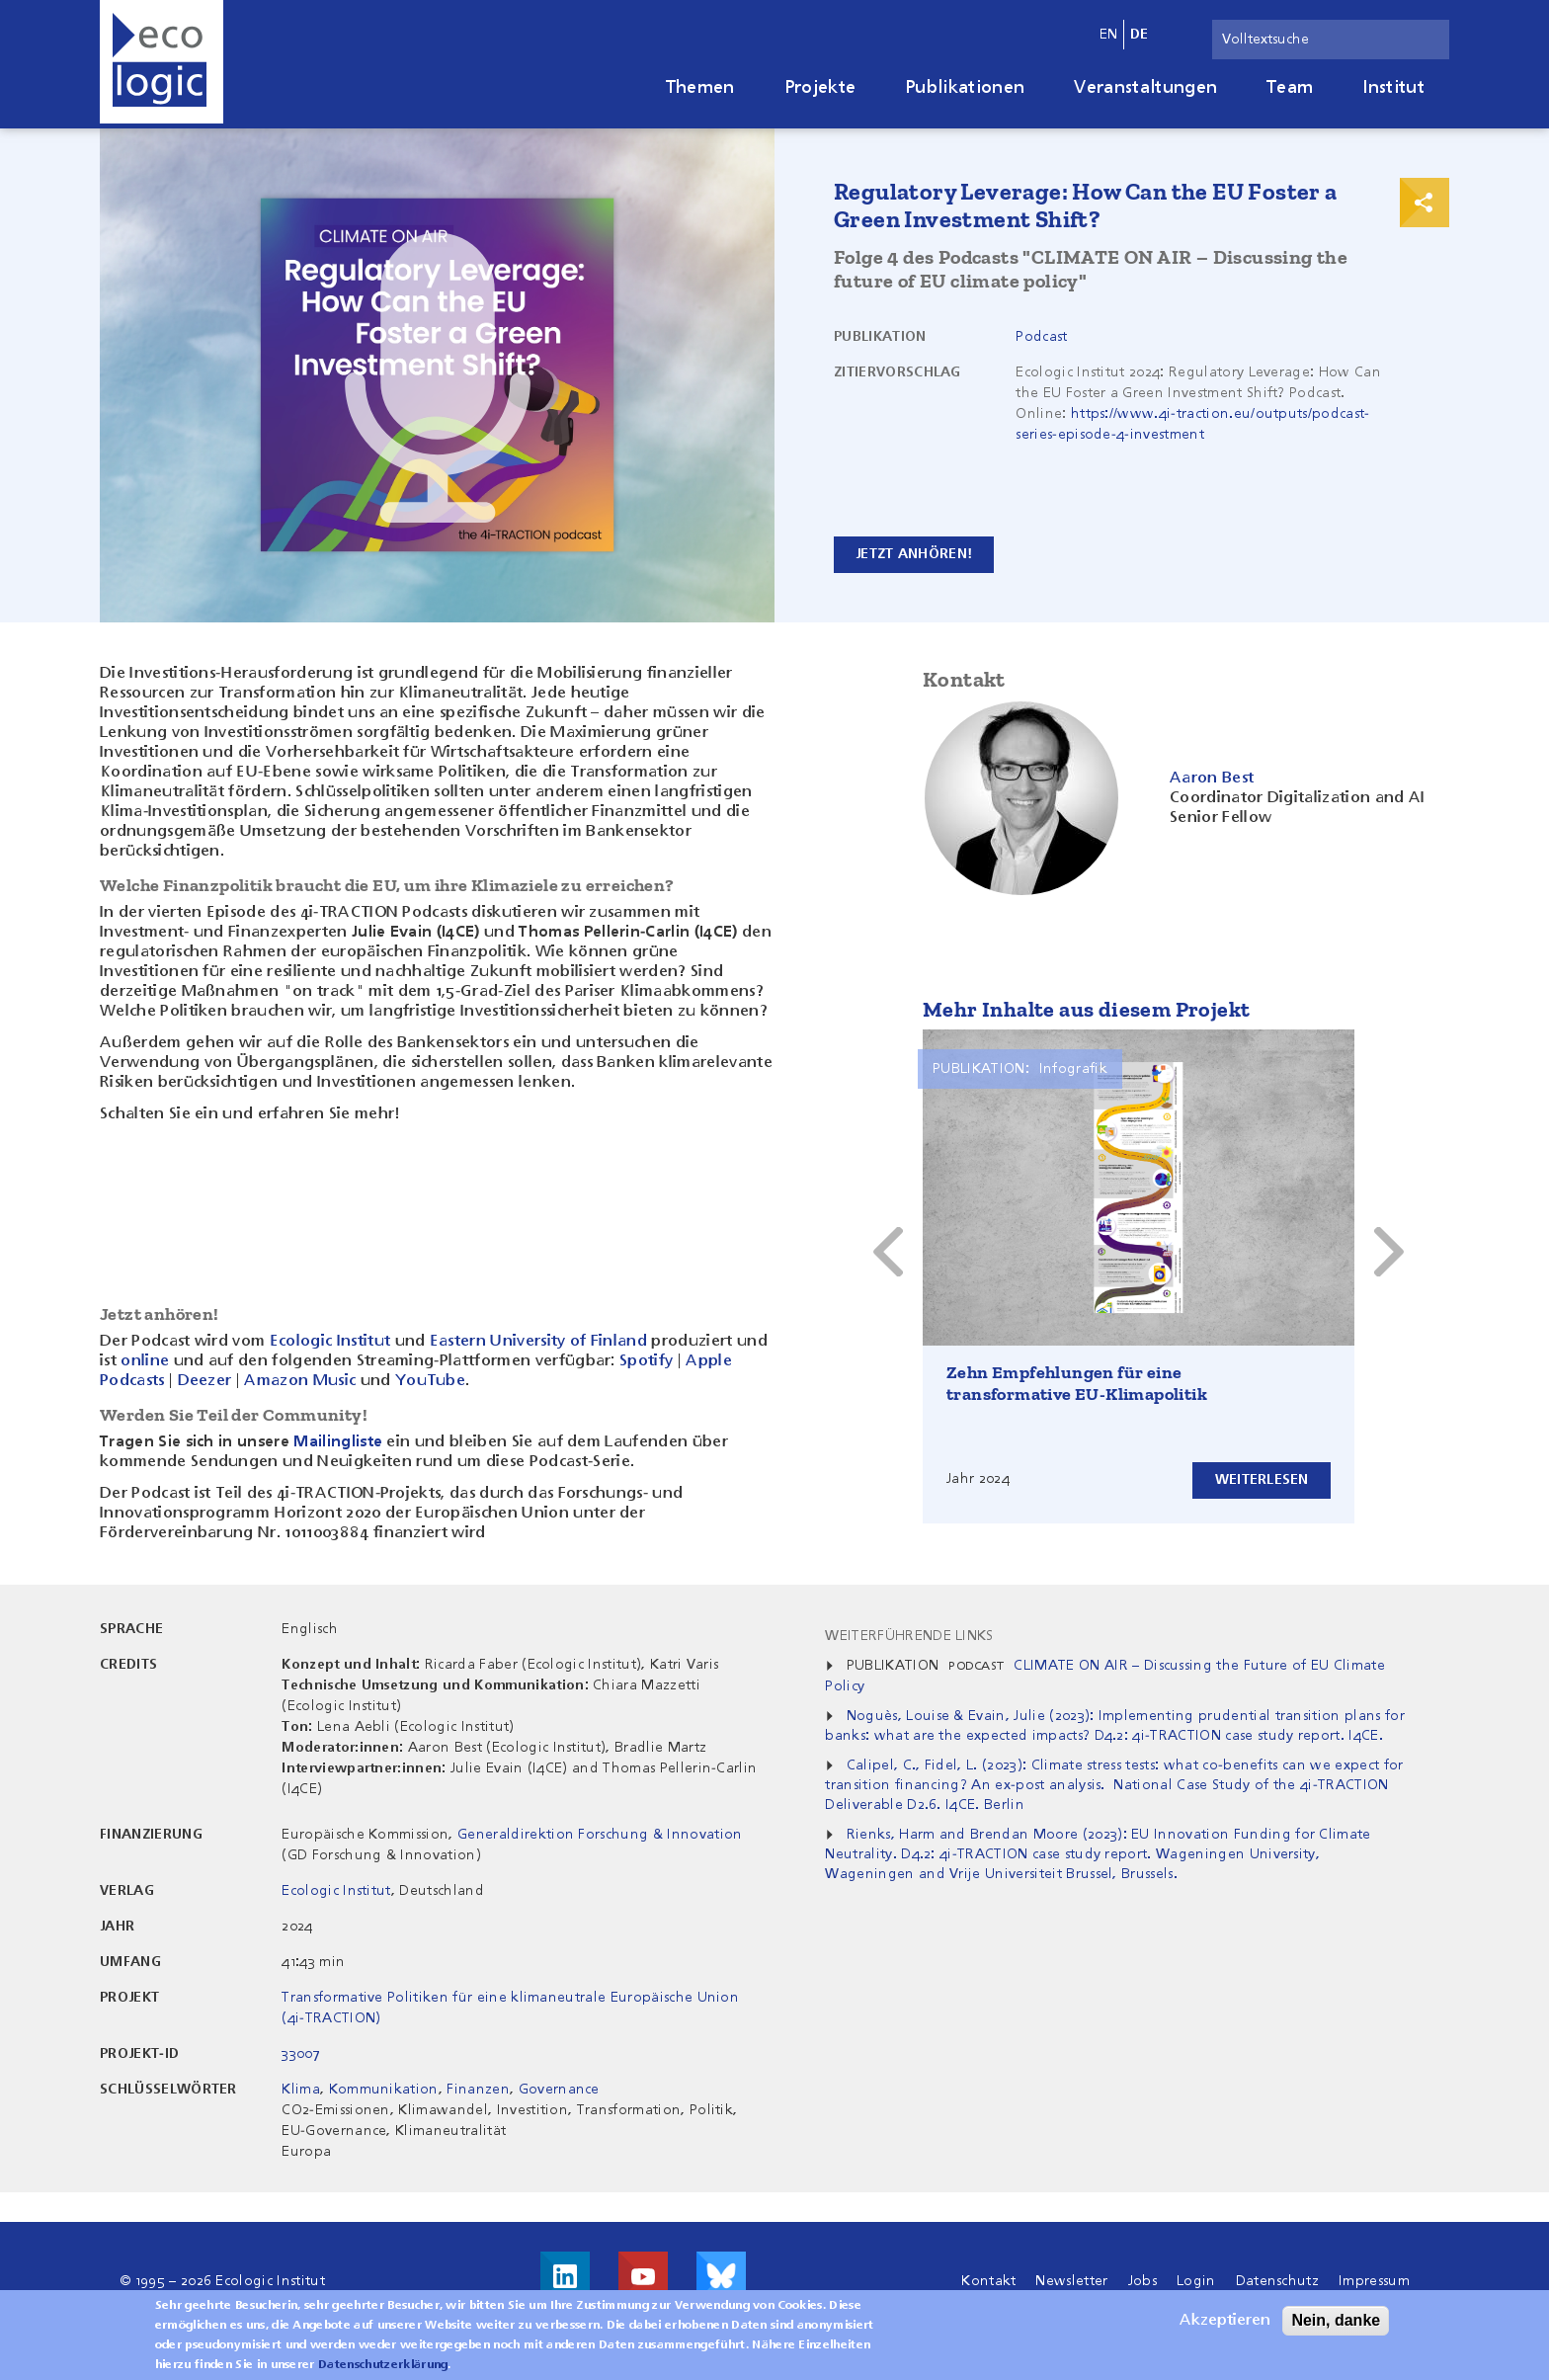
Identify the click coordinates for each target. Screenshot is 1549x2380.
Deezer (205, 1381)
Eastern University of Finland (538, 1342)
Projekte (820, 88)
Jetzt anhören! (914, 554)
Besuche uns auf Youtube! (643, 2276)
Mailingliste (337, 1442)
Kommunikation (384, 2089)
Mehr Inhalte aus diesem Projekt (1086, 1009)
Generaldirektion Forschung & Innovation (599, 1835)
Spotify (646, 1361)
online (145, 1361)
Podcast (1041, 337)
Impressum (1374, 2281)
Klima (301, 2089)
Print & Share (1424, 202)
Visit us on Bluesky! (721, 2276)
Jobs (1142, 2281)
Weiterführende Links (909, 1636)
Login (1196, 2281)
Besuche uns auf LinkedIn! (565, 2276)
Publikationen (964, 88)
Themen (700, 88)
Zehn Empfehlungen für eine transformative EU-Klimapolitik (1076, 1383)
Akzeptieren (1225, 2321)
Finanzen (478, 2089)
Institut (1393, 88)
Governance (559, 2089)
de (1139, 34)
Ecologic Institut (330, 1342)
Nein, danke (1335, 2320)
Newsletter (1071, 2281)
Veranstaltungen (1145, 88)
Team (1289, 88)
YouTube (430, 1381)
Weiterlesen (1261, 1480)
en (1109, 34)
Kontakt (988, 2281)
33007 (301, 2054)
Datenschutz (1278, 2281)
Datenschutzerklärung (383, 2365)
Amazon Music (300, 1381)
